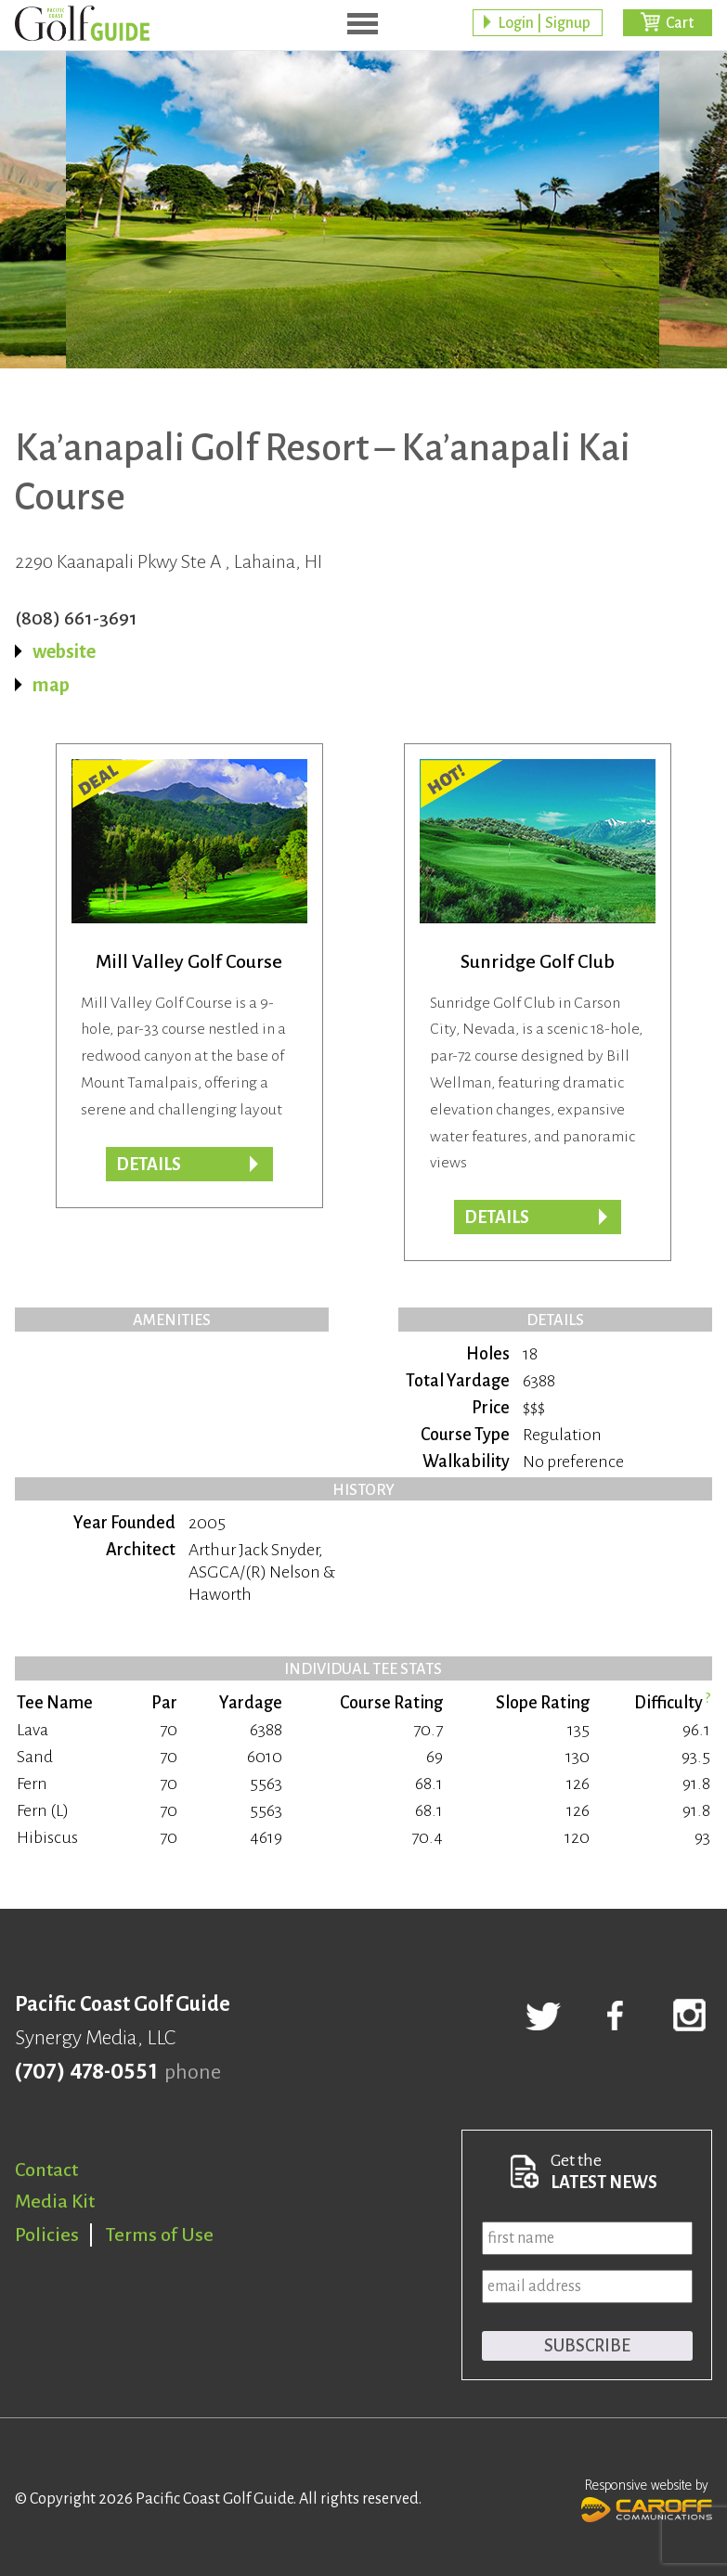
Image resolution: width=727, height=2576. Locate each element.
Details (496, 1217)
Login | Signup (544, 23)
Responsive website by (646, 2498)
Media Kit (55, 2201)
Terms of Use (160, 2234)
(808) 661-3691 (76, 618)
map (51, 685)
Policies (47, 2234)
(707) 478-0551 (86, 2072)
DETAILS (148, 1164)
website (64, 651)
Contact (46, 2169)
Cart (680, 23)
